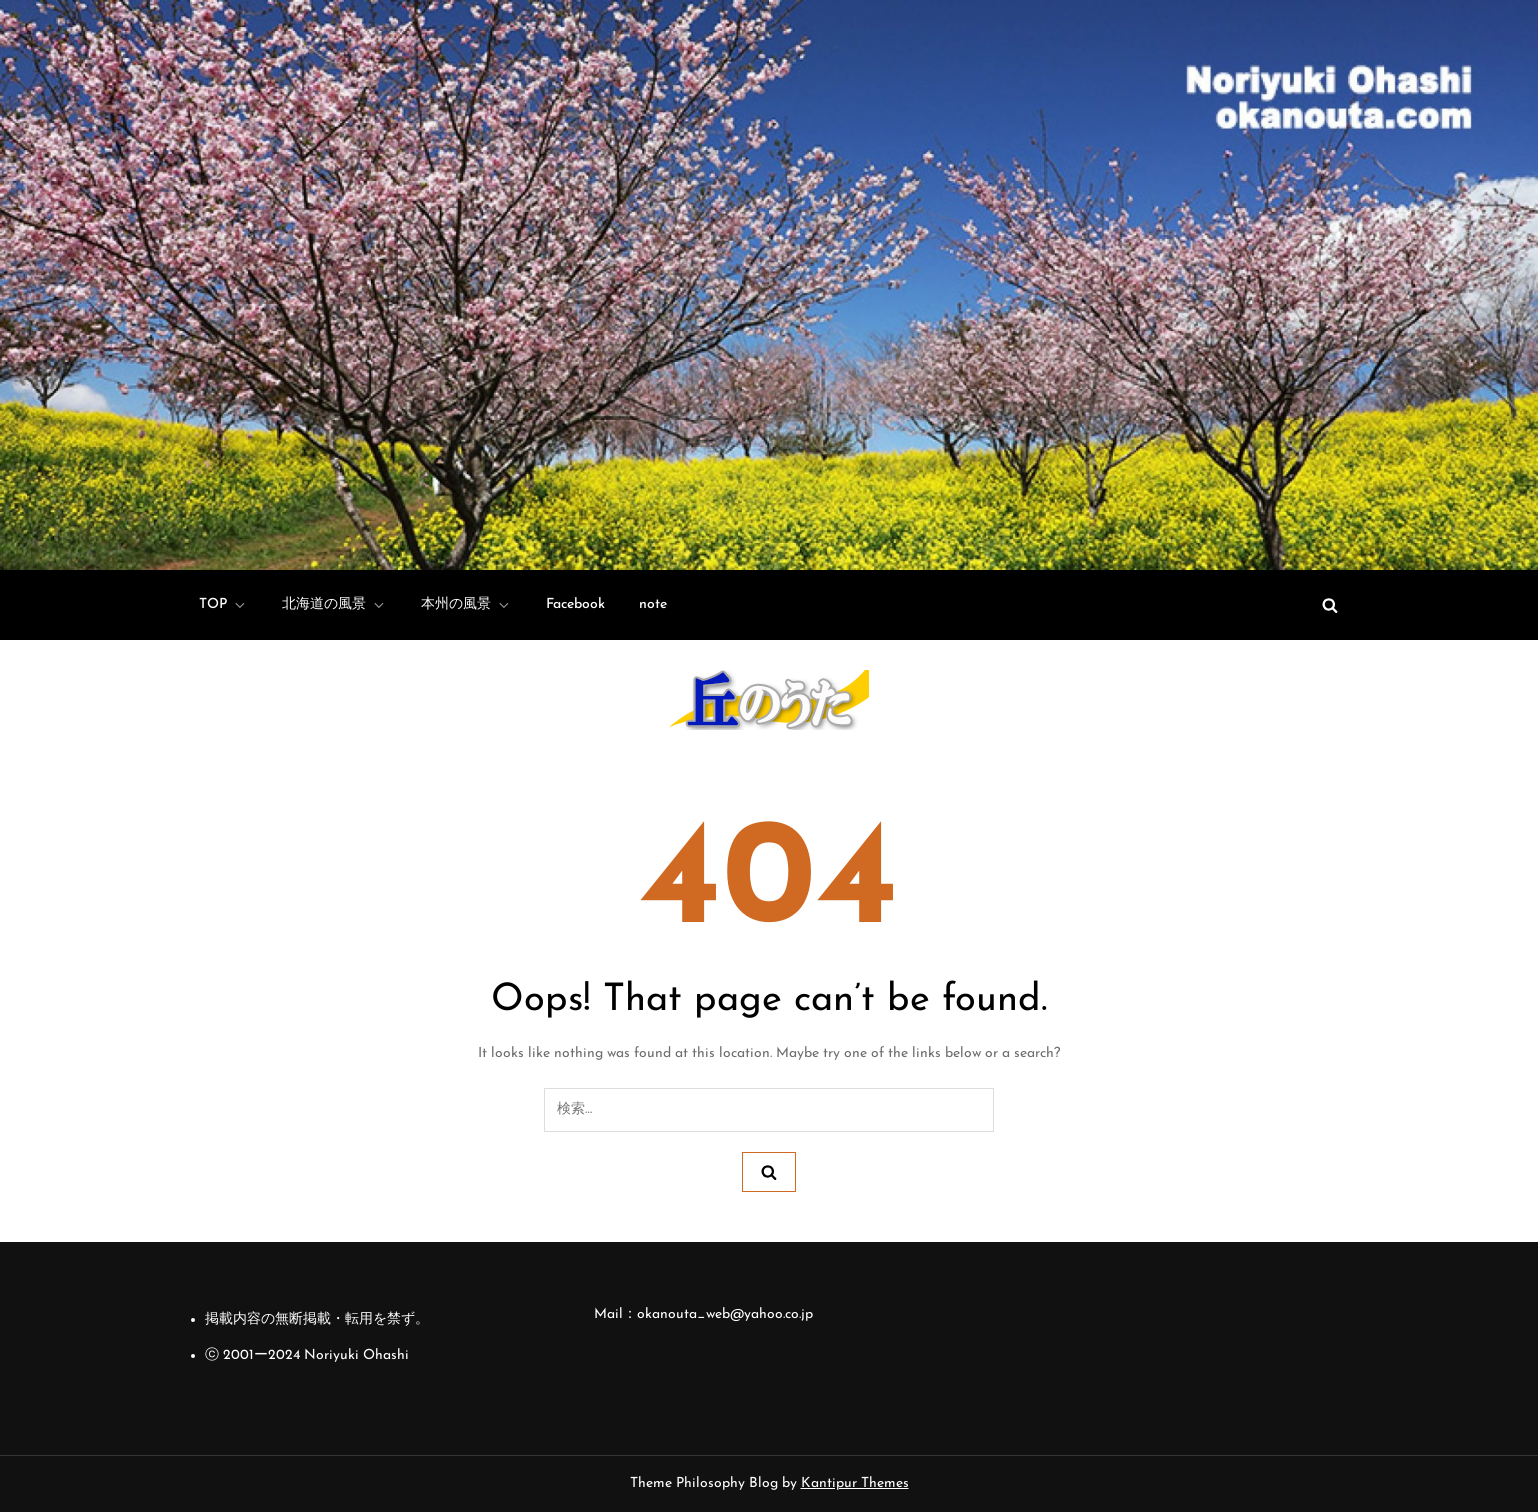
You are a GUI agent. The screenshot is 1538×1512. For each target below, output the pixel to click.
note (653, 604)
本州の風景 (466, 605)
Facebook (575, 604)
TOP (223, 605)
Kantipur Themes (855, 1483)
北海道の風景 (334, 605)
